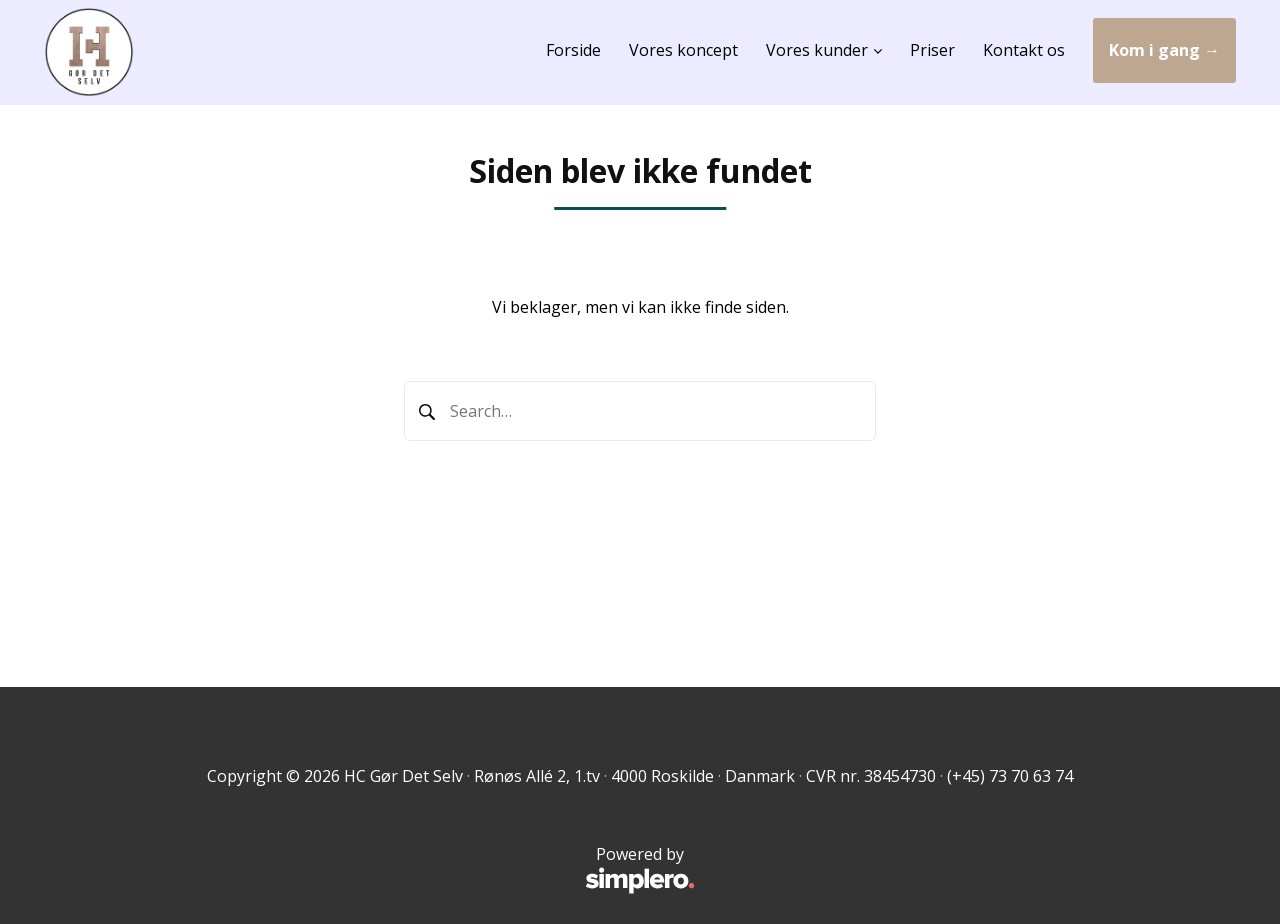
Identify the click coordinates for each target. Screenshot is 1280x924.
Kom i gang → (1164, 50)
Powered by (389, 870)
